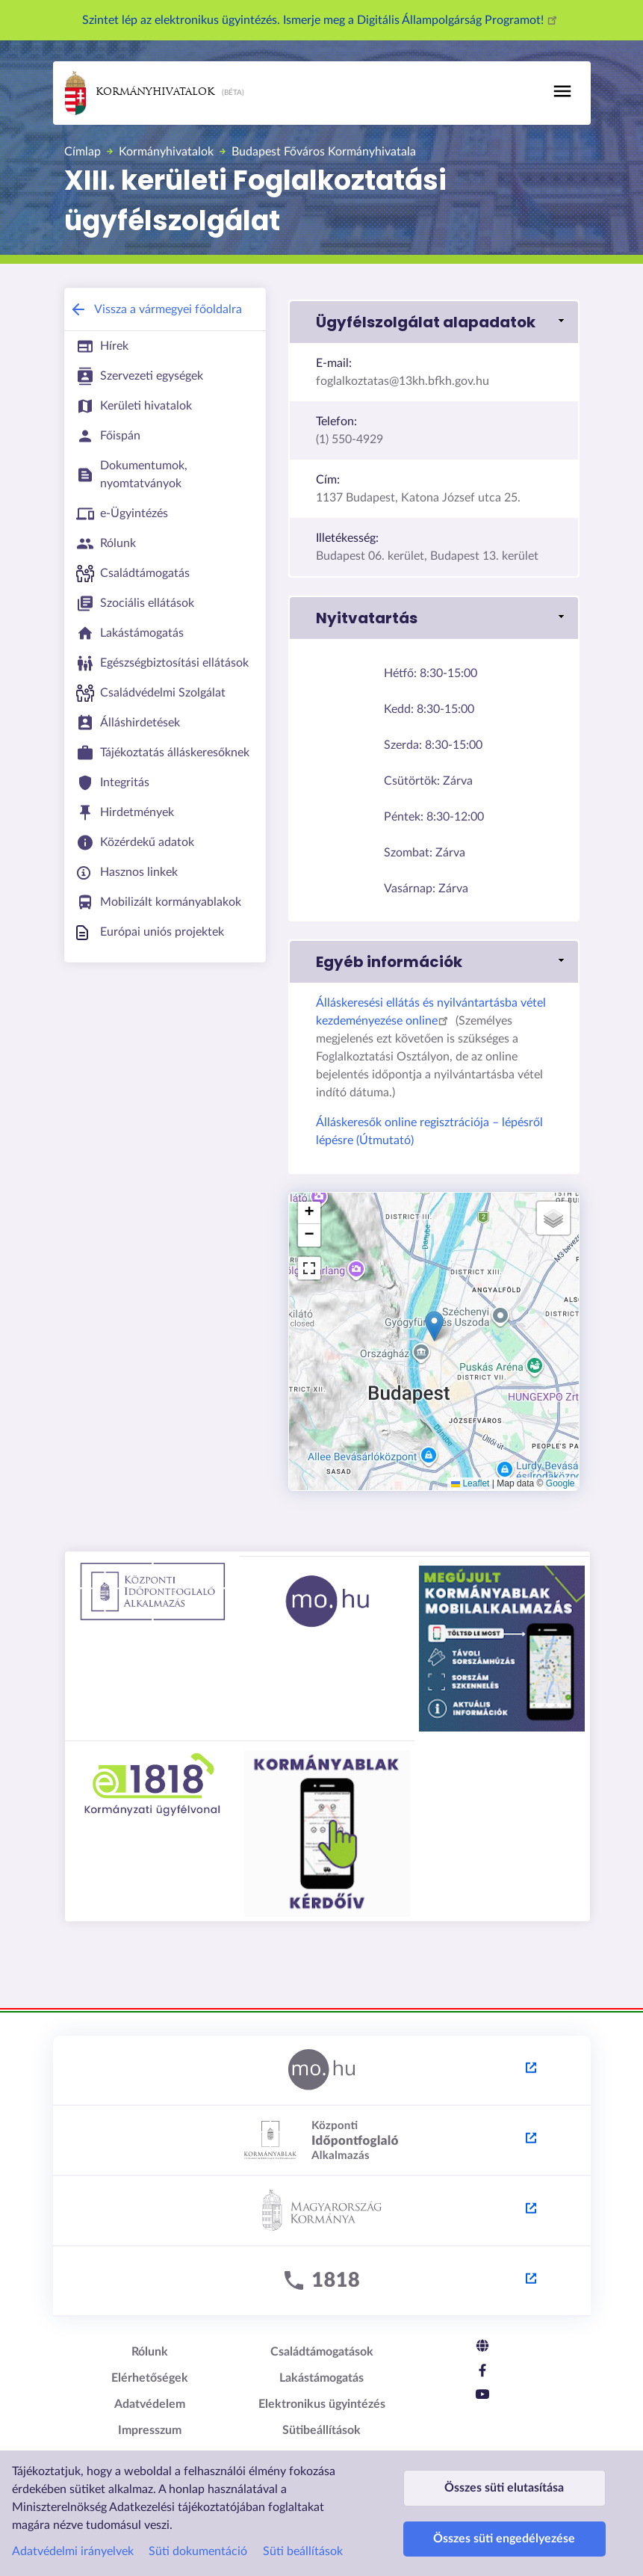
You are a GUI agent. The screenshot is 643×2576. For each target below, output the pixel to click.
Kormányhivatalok (139, 93)
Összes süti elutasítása (504, 2466)
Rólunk (149, 2352)
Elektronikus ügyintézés (321, 2404)
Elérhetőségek (149, 2378)
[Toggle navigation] (562, 91)
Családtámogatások (321, 2352)
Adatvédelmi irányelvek (73, 2523)
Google (560, 1483)
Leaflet (470, 1483)
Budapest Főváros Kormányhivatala (324, 152)
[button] (434, 322)
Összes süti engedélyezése (504, 2531)
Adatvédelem (149, 2404)
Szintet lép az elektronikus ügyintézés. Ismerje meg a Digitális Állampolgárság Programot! (322, 20)
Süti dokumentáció (198, 2523)
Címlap (82, 152)
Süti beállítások (303, 2523)
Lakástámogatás (321, 2378)
